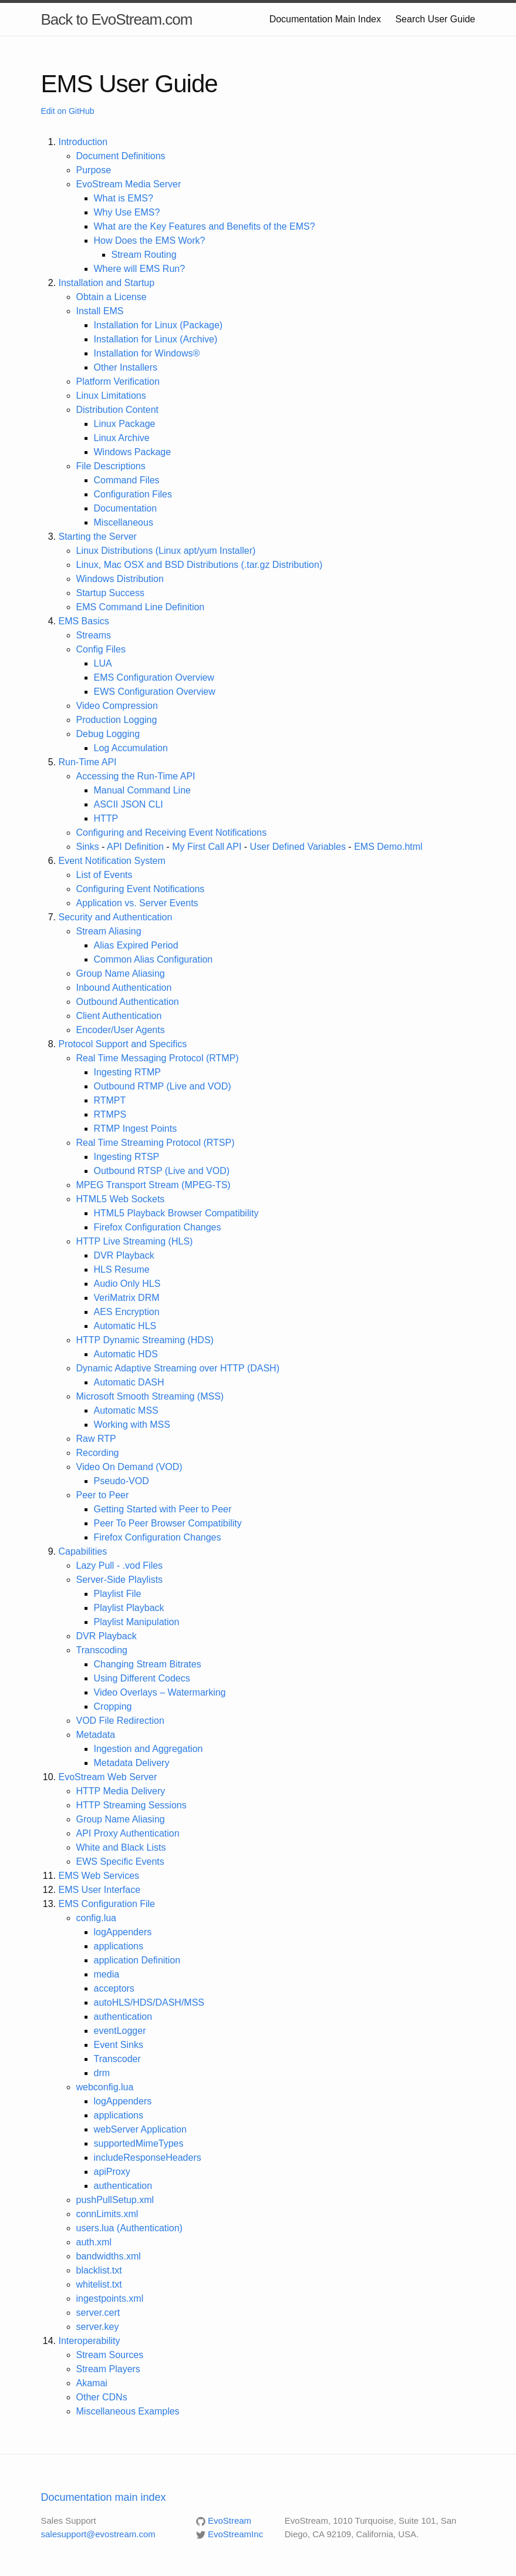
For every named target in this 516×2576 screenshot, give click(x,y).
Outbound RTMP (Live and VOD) (162, 1086)
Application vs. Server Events (137, 903)
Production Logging (116, 720)
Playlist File (117, 1594)
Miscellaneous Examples (128, 2411)
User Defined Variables (298, 847)
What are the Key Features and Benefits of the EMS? (204, 226)
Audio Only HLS (127, 1284)
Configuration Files (133, 494)
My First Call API (206, 847)
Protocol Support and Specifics (123, 1044)
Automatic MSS (126, 1410)
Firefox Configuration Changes (157, 1227)
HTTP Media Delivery (121, 1791)
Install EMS (100, 311)
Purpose (94, 170)
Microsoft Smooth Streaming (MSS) (150, 1396)
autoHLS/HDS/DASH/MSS (149, 2002)
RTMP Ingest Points (135, 1129)
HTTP (106, 818)
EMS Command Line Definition (140, 607)
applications (119, 1946)
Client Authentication (119, 1016)
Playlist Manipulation (137, 1622)
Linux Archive (122, 438)
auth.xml (94, 2242)
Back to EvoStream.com (117, 19)
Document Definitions (121, 156)
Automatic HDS (126, 1354)
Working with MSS (132, 1425)
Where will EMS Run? (140, 269)
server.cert (98, 2313)
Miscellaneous (123, 522)
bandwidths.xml (108, 2256)
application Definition (137, 1960)
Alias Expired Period (136, 945)
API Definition (135, 847)
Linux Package (125, 424)
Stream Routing (144, 255)
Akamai (91, 2383)
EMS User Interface (100, 1890)
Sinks (87, 847)
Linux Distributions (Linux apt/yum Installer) (166, 551)
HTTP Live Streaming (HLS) (134, 1241)
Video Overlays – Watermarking (160, 1692)
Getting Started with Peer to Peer (163, 1509)
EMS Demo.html (388, 847)
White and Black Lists (121, 1847)
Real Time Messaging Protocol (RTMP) (157, 1058)
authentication (123, 2017)
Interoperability (89, 2341)
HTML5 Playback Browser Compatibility (176, 1213)
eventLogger (120, 2031)
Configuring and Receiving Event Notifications (171, 833)
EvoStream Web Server (108, 1777)
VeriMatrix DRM (127, 1298)
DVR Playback (124, 1255)
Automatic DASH (129, 1382)
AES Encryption (127, 1312)
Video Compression (117, 706)
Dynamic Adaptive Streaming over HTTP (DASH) (177, 1368)
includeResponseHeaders (147, 2158)
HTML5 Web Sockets (120, 1199)
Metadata (96, 1735)
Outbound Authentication (127, 1002)
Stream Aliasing (108, 931)
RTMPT (110, 1100)
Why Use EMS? (127, 212)
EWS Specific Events (120, 1862)
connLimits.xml (107, 2214)
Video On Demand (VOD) (129, 1467)
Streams (94, 635)
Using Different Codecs (142, 1678)
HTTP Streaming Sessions (131, 1805)
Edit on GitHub (68, 111)
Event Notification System (112, 861)
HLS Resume (122, 1269)
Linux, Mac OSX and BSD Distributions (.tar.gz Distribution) (199, 565)
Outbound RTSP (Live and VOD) (162, 1171)
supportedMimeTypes (139, 2143)
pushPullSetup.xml (115, 2200)
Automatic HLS (125, 1326)
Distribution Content (117, 410)
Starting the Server (98, 537)
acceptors (114, 1988)
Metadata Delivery (132, 1763)
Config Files (101, 649)
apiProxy (112, 2172)
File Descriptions (111, 466)
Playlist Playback (129, 1608)
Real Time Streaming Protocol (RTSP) (155, 1143)
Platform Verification (118, 381)
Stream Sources (110, 2355)
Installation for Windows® (147, 353)
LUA (103, 663)
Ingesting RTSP (127, 1157)
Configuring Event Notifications (140, 889)
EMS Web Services (99, 1876)
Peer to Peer (102, 1495)
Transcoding (101, 1650)
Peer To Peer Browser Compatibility (168, 1523)
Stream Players (108, 2369)
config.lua (96, 1918)
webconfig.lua (105, 2087)
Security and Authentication (116, 917)
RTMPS (110, 1114)
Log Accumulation (131, 748)
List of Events (104, 875)
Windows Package (132, 452)
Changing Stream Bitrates (147, 1664)
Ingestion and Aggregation (148, 1749)
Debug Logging (108, 734)
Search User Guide (435, 19)
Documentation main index (103, 2497)
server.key (97, 2327)
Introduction (83, 142)
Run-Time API (88, 762)
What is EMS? (123, 198)
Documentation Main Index (325, 19)
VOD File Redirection (120, 1721)
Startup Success (110, 593)
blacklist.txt (99, 2270)
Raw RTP (96, 1439)
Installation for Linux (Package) (158, 325)
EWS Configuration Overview (154, 692)
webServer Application (140, 2129)
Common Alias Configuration (153, 959)
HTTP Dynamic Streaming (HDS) (145, 1340)
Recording (97, 1453)
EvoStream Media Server (128, 184)
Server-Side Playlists (119, 1580)
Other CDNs (101, 2397)
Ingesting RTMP (127, 1072)
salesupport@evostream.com (98, 2534)
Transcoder (117, 2059)
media (107, 1974)
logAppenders (123, 1932)
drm (102, 2073)
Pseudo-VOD (121, 1481)
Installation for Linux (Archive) (156, 339)
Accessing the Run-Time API (135, 776)
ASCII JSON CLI (128, 804)
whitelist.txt (99, 2284)
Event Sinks (118, 2045)
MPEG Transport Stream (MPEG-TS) (153, 1185)
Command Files (127, 480)
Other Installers (125, 367)
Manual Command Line (142, 790)
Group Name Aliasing (120, 973)
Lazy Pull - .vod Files (119, 1566)
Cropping (113, 1706)
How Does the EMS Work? (149, 241)
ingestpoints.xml (110, 2298)
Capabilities (83, 1551)
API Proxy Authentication (128, 1833)
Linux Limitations (111, 396)
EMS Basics (84, 621)
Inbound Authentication (124, 988)
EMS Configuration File (107, 1904)
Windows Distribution (120, 579)
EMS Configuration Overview (154, 677)
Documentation (125, 508)
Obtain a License (111, 297)
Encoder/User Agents (120, 1030)
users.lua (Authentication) (129, 2228)
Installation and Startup (107, 283)
